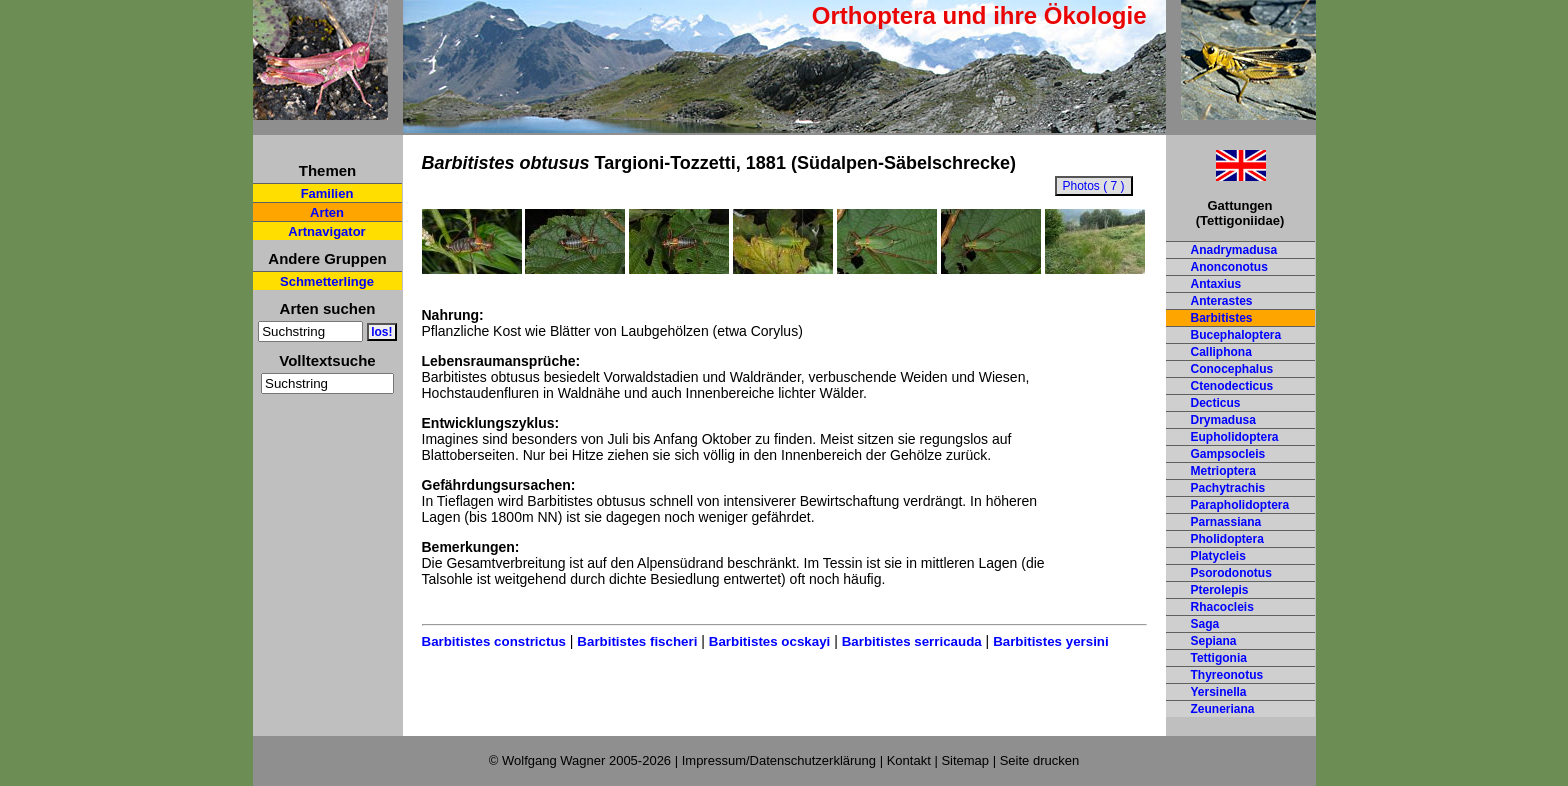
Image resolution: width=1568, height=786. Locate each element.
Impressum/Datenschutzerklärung (779, 760)
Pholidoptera (1227, 539)
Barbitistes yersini (1051, 641)
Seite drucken (1040, 760)
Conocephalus (1232, 369)
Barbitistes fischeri (637, 641)
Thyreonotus (1227, 675)
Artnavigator (326, 231)
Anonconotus (1229, 267)
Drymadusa (1223, 420)
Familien (327, 193)
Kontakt (909, 760)
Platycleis (1218, 556)
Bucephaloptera (1236, 335)
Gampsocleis (1228, 454)
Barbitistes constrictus (494, 641)
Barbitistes (1222, 318)
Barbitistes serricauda (912, 641)
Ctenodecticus (1232, 386)
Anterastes (1222, 301)
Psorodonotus (1231, 573)
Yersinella (1219, 692)
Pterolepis (1220, 590)
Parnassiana (1226, 522)
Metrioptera (1223, 471)
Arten (327, 212)
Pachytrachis (1228, 488)
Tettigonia (1219, 658)
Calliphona (1221, 352)
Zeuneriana (1223, 709)
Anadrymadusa (1234, 250)
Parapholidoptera (1240, 505)
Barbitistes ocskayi (770, 641)
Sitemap (965, 760)
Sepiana (1214, 641)
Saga (1205, 624)
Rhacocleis (1222, 607)
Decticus (1216, 403)
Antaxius (1216, 284)
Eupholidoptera (1235, 437)
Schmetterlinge (327, 281)
